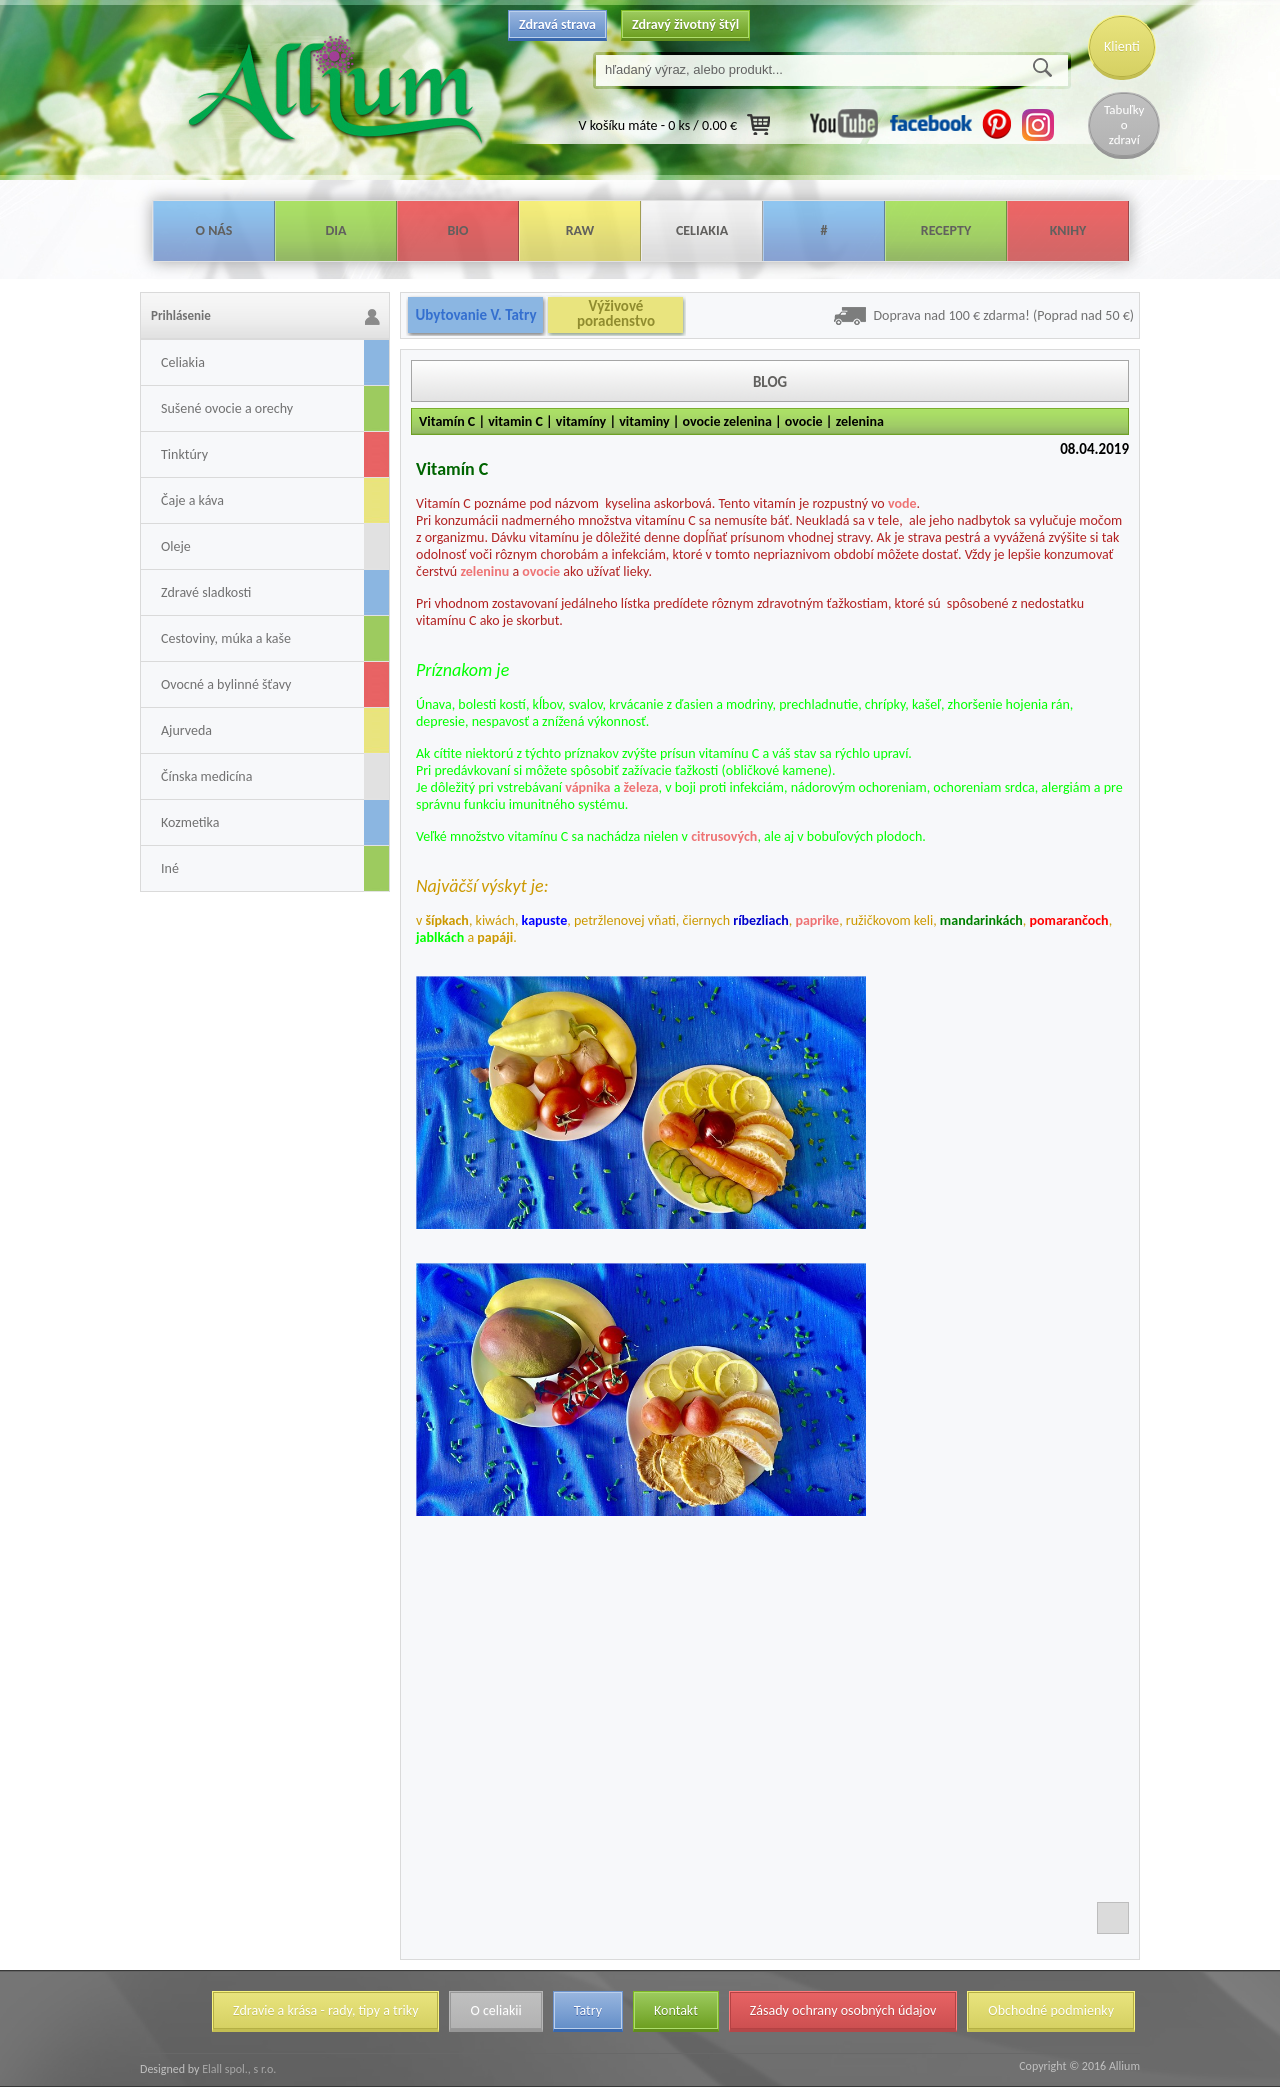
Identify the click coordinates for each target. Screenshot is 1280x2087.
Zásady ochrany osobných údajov (843, 2010)
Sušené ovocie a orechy (227, 408)
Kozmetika (190, 822)
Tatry (588, 2010)
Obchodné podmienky (1051, 2010)
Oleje (176, 546)
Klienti (1122, 46)
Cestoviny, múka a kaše (226, 638)
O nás (214, 230)
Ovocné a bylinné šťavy (226, 684)
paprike (817, 920)
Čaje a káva (192, 500)
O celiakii (495, 2010)
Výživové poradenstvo (616, 314)
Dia (335, 230)
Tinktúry (184, 454)
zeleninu (484, 571)
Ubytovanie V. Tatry (475, 315)
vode (902, 503)
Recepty (946, 230)
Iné (170, 868)
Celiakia (702, 230)
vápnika (587, 787)
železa (641, 787)
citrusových (724, 836)
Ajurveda (186, 730)
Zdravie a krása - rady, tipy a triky (325, 2010)
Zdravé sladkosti (206, 592)
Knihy (1068, 230)
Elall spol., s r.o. (237, 2069)
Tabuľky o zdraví (1124, 124)
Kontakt (676, 2010)
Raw (580, 230)
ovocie (541, 571)
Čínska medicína (206, 776)
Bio (457, 230)
